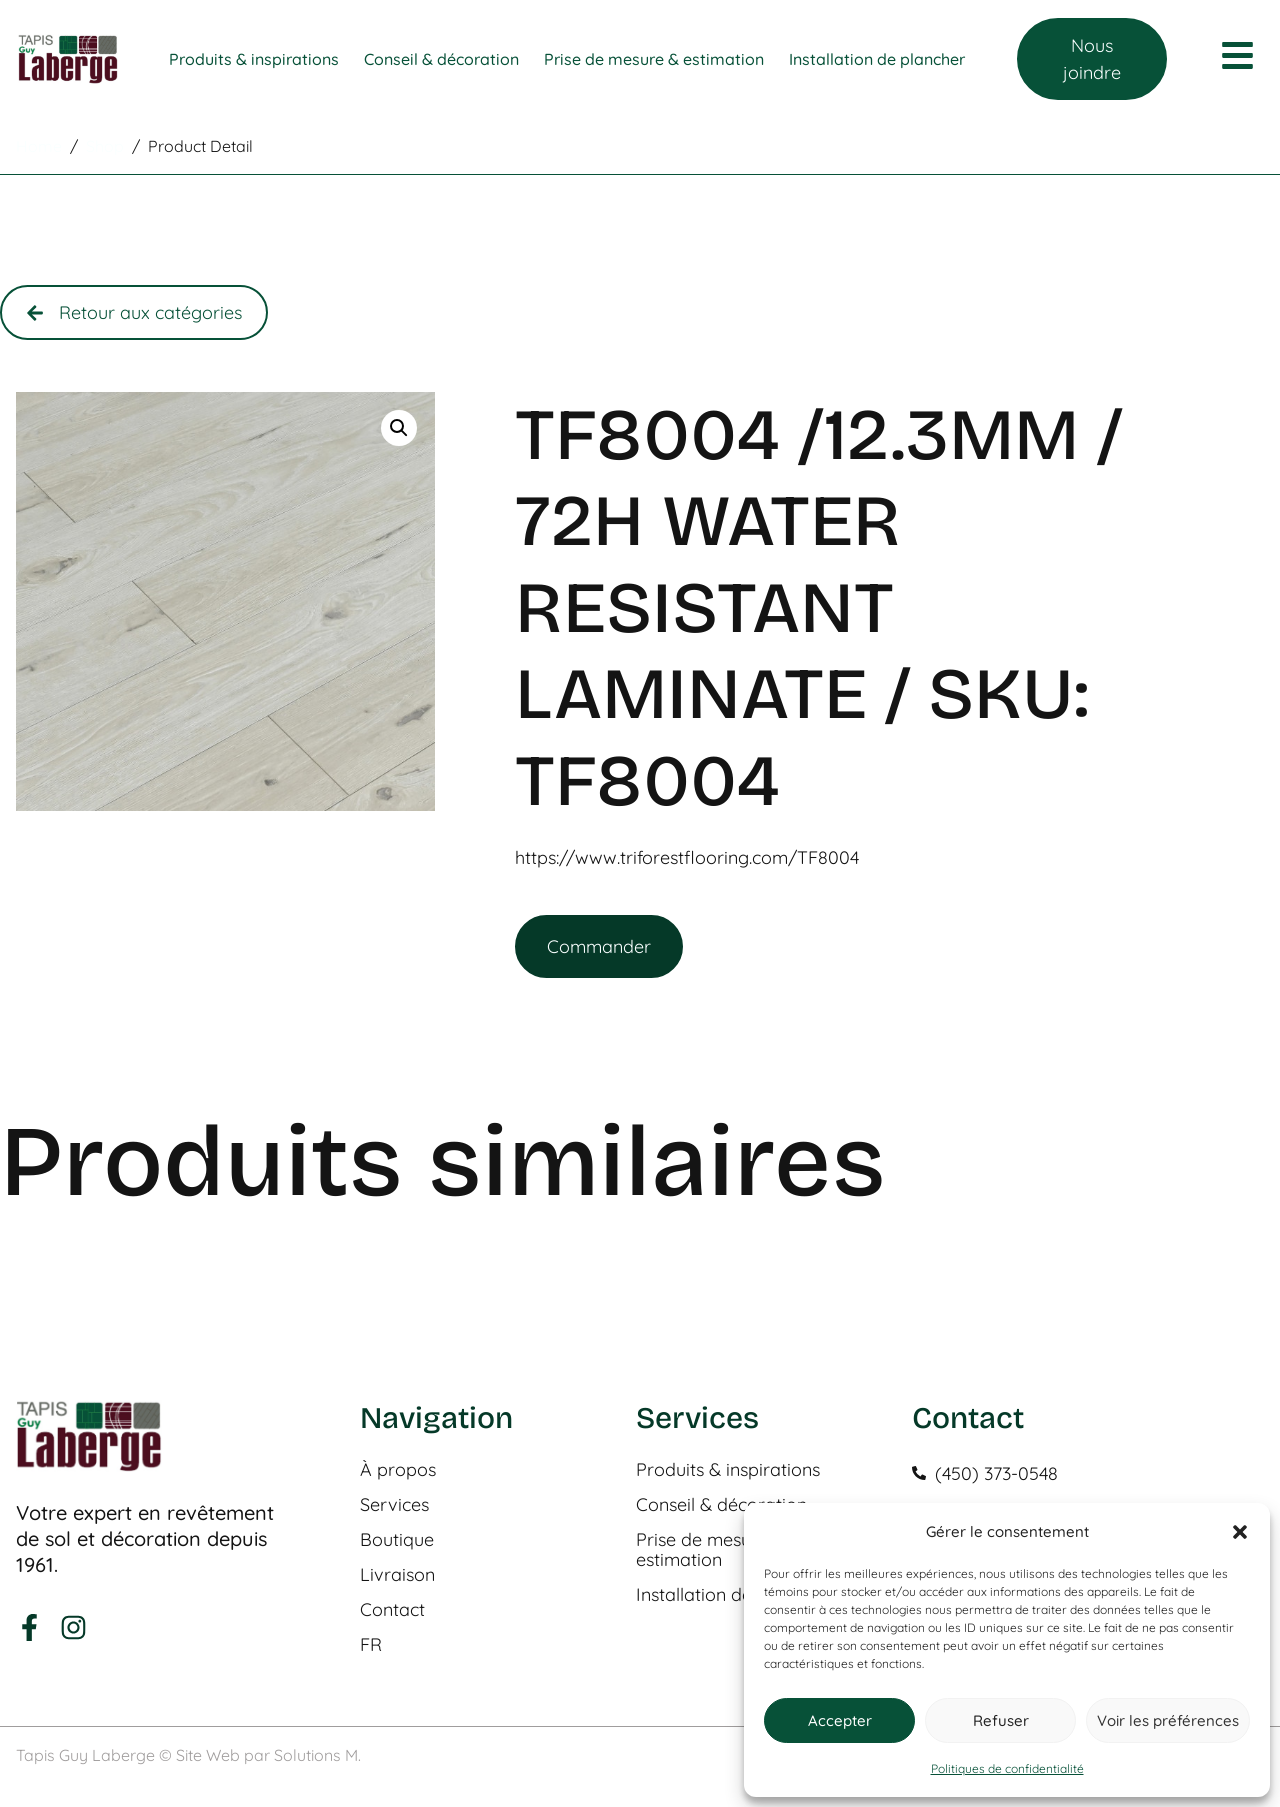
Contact (392, 1610)
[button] (1240, 1532)
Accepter (840, 1720)
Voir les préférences (1168, 1720)
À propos (398, 1470)
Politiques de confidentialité (1007, 1768)
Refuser (1001, 1720)
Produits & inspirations (728, 1470)
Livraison (397, 1575)
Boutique (397, 1540)
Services (394, 1505)
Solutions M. (317, 1755)
